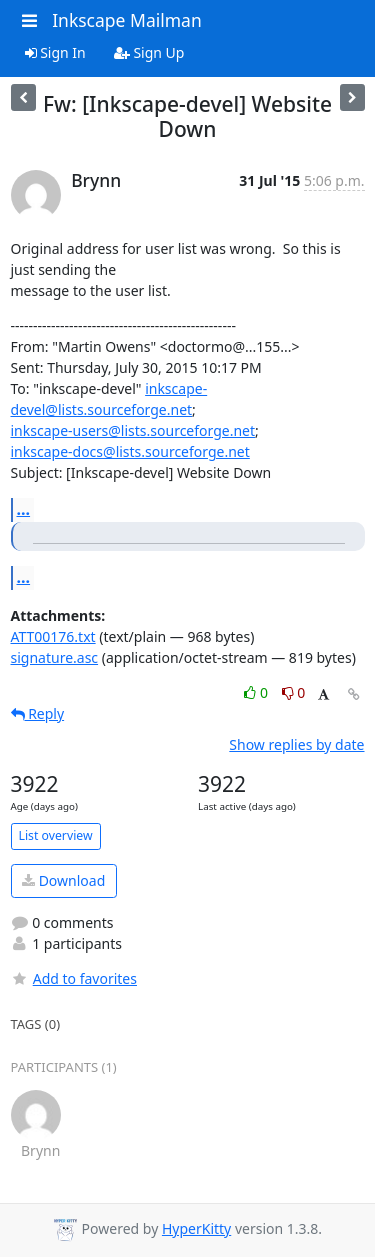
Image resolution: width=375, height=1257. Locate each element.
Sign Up (149, 52)
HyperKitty (196, 1228)
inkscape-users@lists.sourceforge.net (133, 430)
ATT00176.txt (53, 636)
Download (63, 880)
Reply (38, 713)
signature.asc (55, 657)
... (24, 509)
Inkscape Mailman (127, 20)
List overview (56, 835)
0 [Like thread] (257, 692)
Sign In (55, 52)
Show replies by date (296, 744)
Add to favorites (74, 978)
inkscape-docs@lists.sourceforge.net (130, 451)
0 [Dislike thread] (294, 692)
